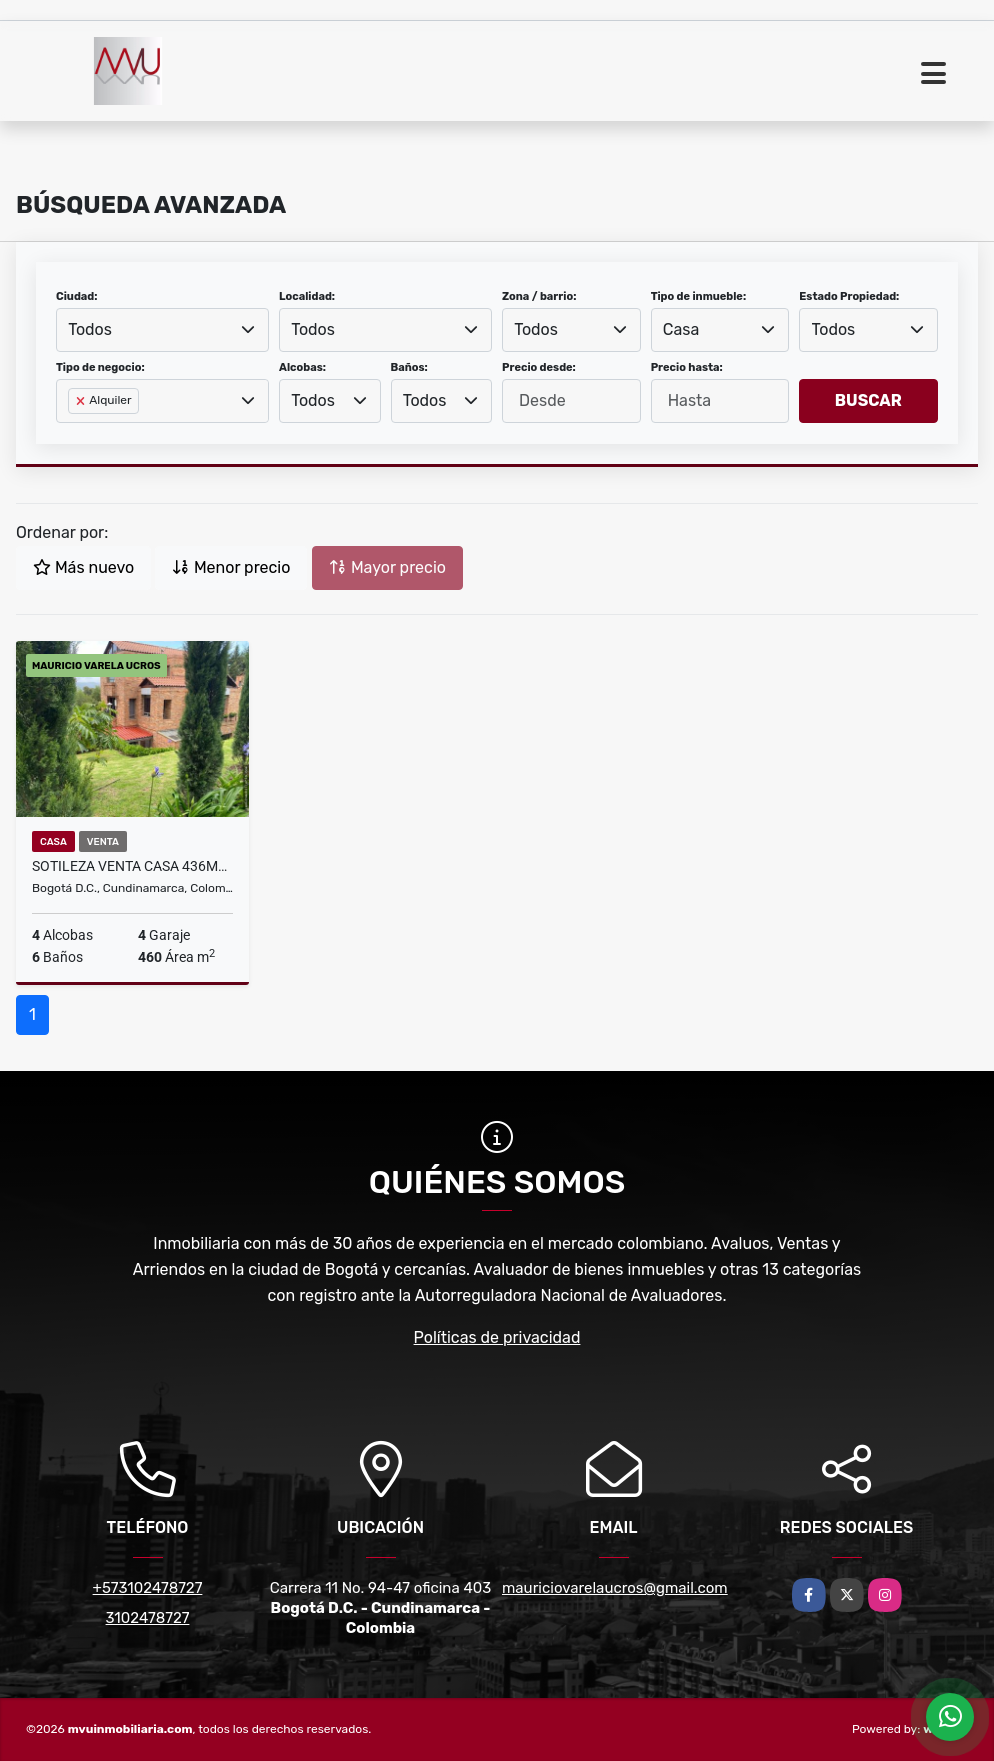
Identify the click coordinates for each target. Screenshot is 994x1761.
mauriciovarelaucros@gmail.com (615, 1588)
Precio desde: (539, 367)
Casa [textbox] (681, 329)
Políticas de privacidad (497, 1337)
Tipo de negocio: (100, 367)
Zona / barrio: (539, 296)
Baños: (409, 367)
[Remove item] (82, 401)
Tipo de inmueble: (698, 296)
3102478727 (148, 1618)
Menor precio (231, 567)
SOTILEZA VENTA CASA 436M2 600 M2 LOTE (132, 866)
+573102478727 (148, 1588)
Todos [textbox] (90, 329)
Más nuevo (83, 567)
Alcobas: (302, 367)
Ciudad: (77, 296)
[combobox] (162, 330)
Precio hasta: (687, 367)
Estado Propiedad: (849, 296)
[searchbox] (74, 433)
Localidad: (307, 296)
